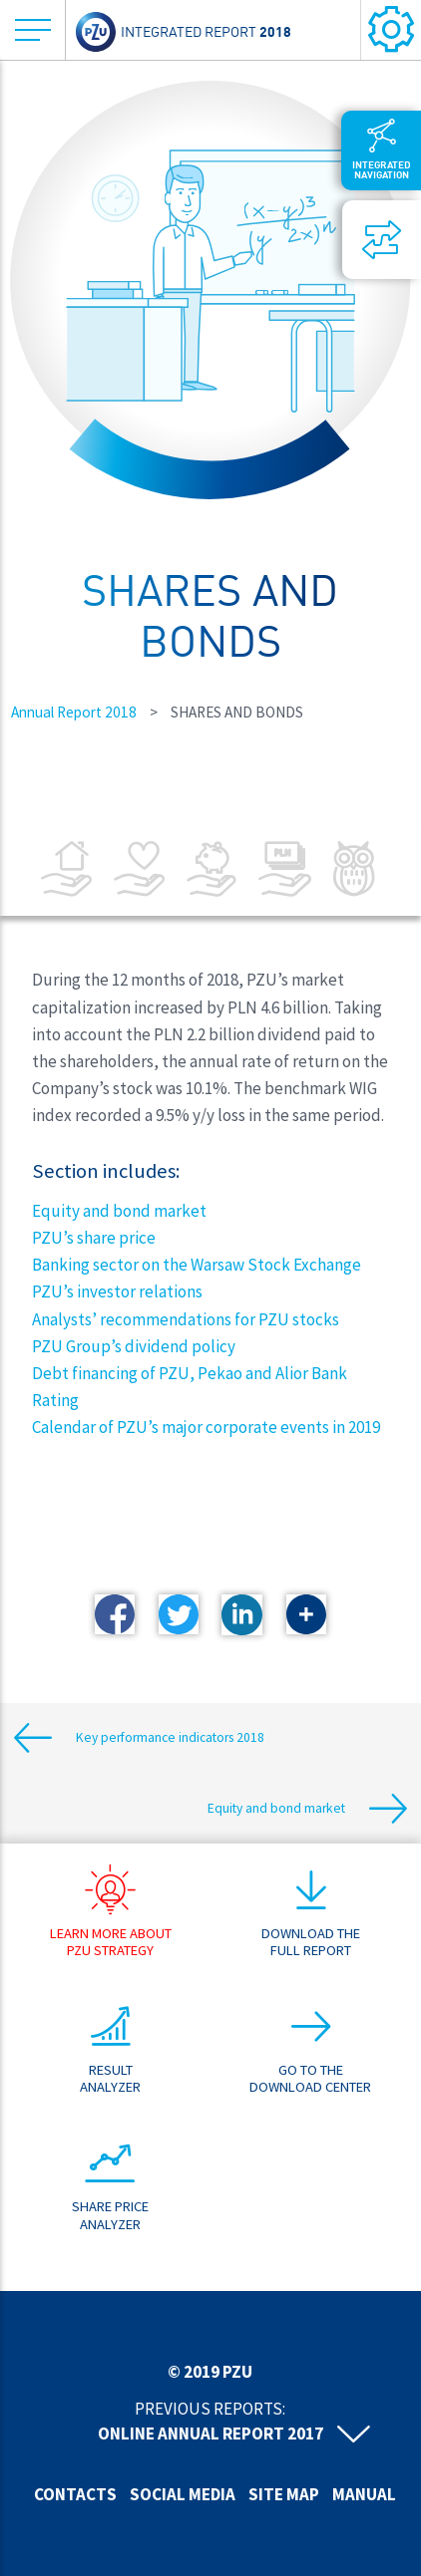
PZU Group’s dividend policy (133, 1346)
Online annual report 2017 (210, 2433)
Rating (55, 1400)
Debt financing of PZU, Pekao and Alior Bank (189, 1373)
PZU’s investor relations (117, 1291)
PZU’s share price (94, 1238)
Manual (364, 2494)
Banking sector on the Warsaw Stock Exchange (196, 1265)
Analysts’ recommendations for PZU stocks (185, 1319)
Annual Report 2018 (74, 712)
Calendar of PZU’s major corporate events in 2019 (206, 1427)
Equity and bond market (119, 1211)
